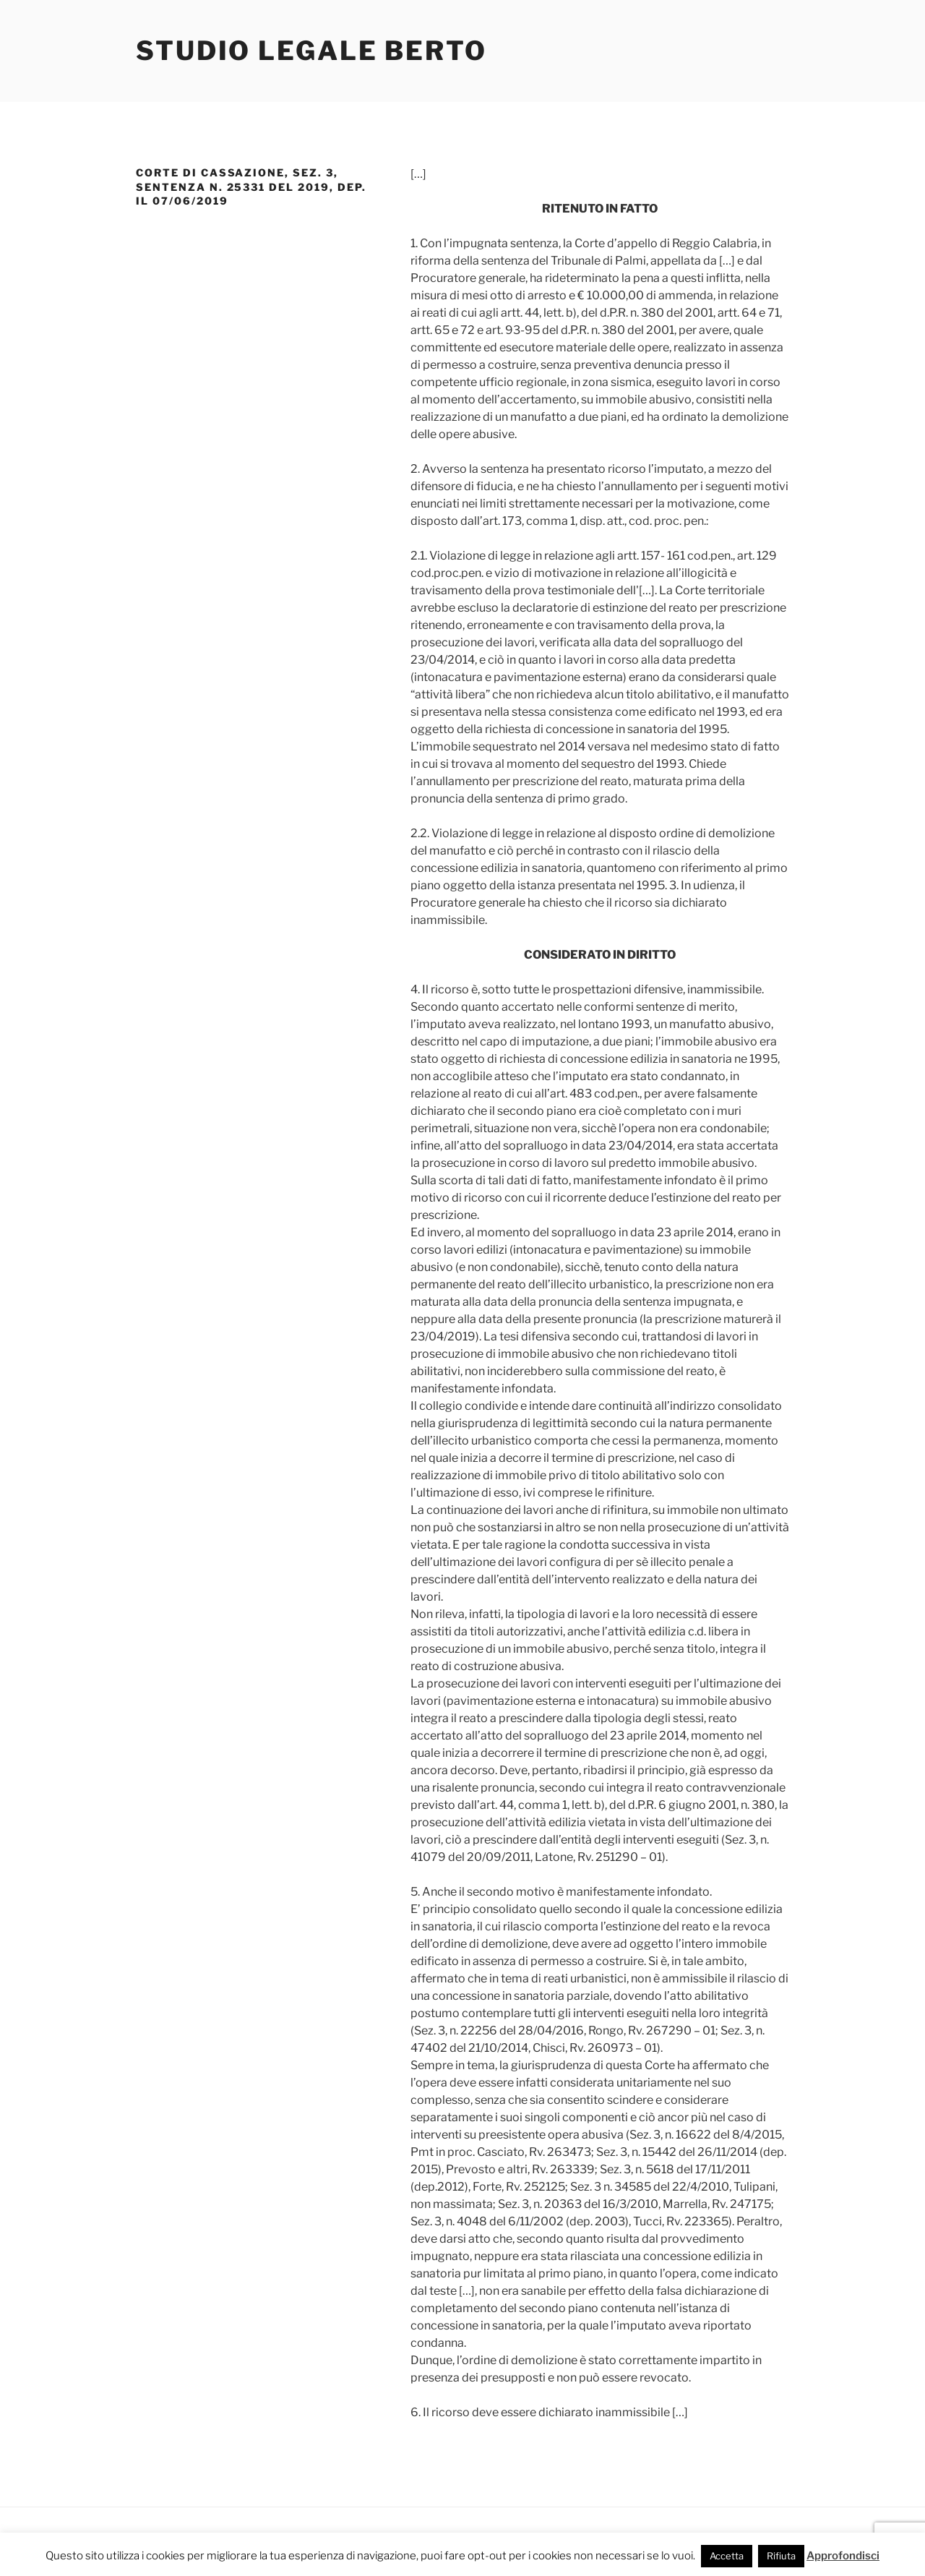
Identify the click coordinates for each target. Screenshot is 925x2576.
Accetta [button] (727, 2556)
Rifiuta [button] (781, 2556)
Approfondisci (842, 2555)
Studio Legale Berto (311, 51)
